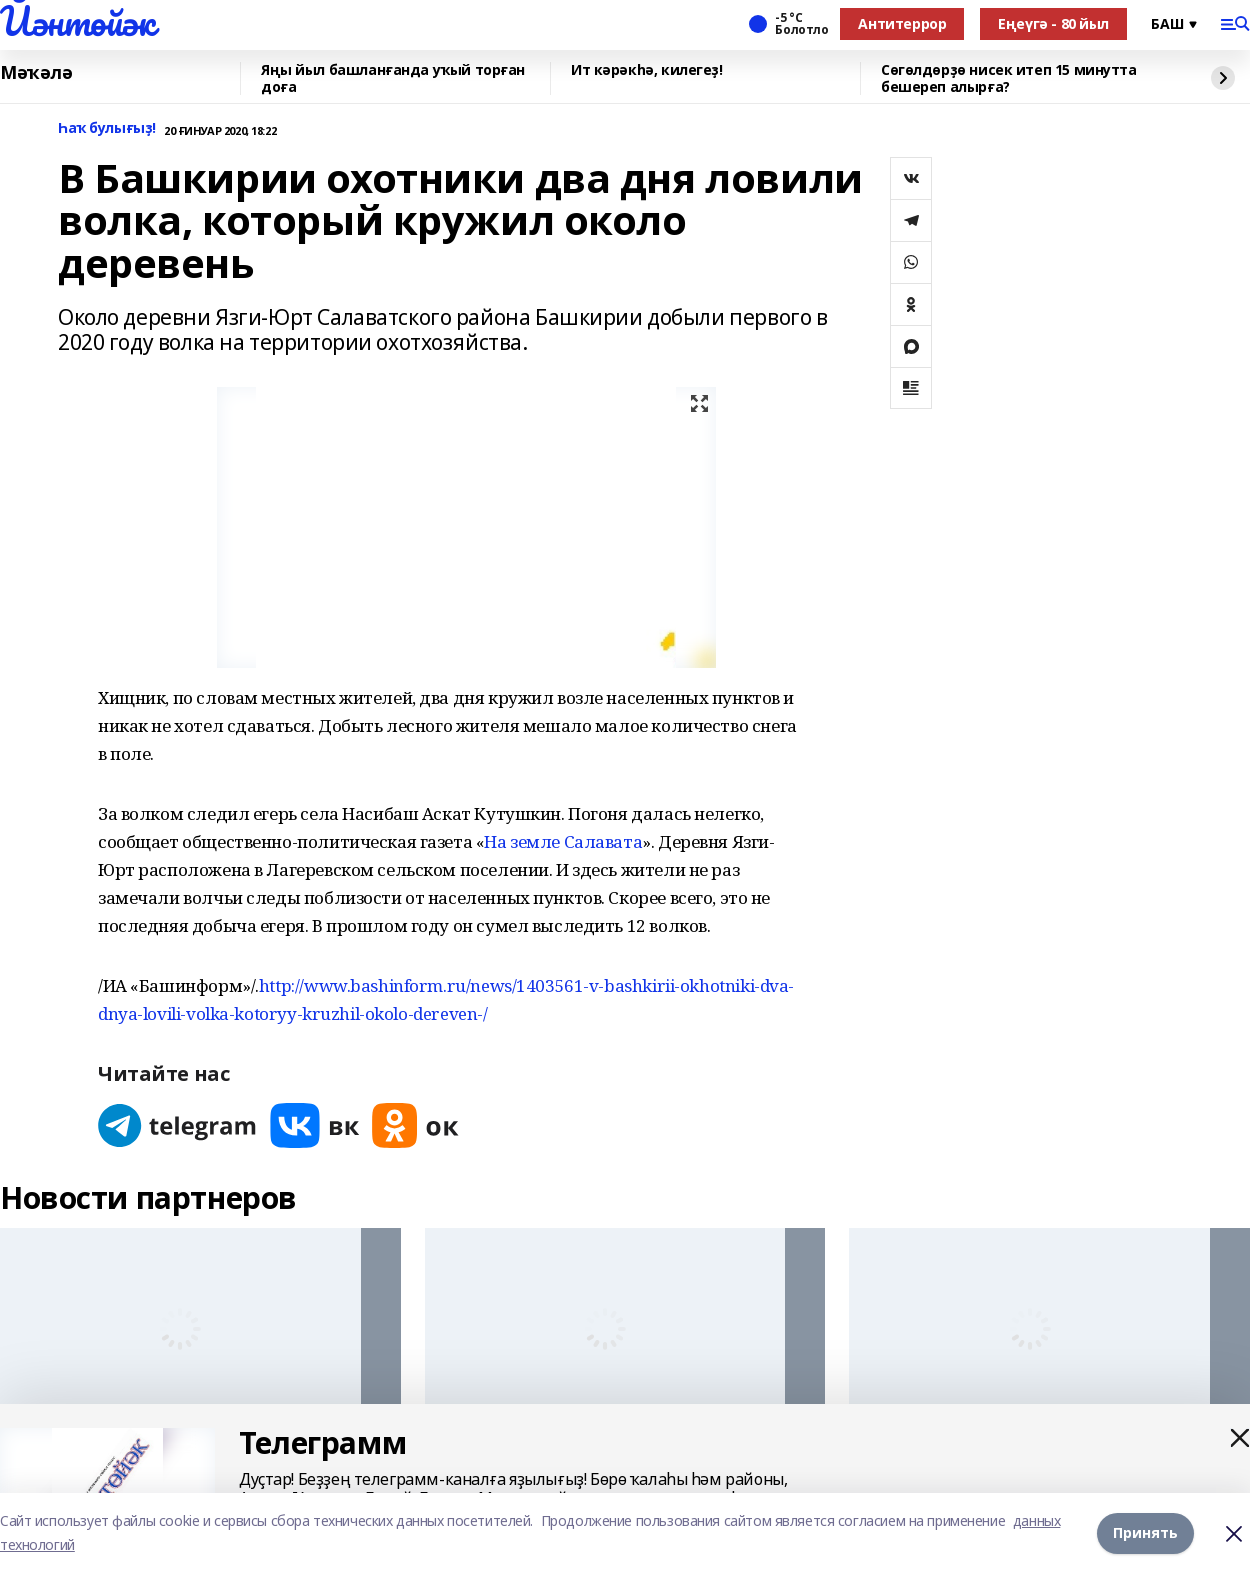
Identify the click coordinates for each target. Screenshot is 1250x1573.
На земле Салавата (563, 841)
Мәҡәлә (36, 73)
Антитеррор (902, 23)
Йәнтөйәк (77, 21)
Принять (1145, 1532)
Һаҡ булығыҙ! (107, 128)
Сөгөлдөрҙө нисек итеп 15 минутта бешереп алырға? (1009, 78)
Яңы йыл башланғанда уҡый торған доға (393, 78)
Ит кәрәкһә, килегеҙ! (647, 70)
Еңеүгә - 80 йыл (1053, 23)
